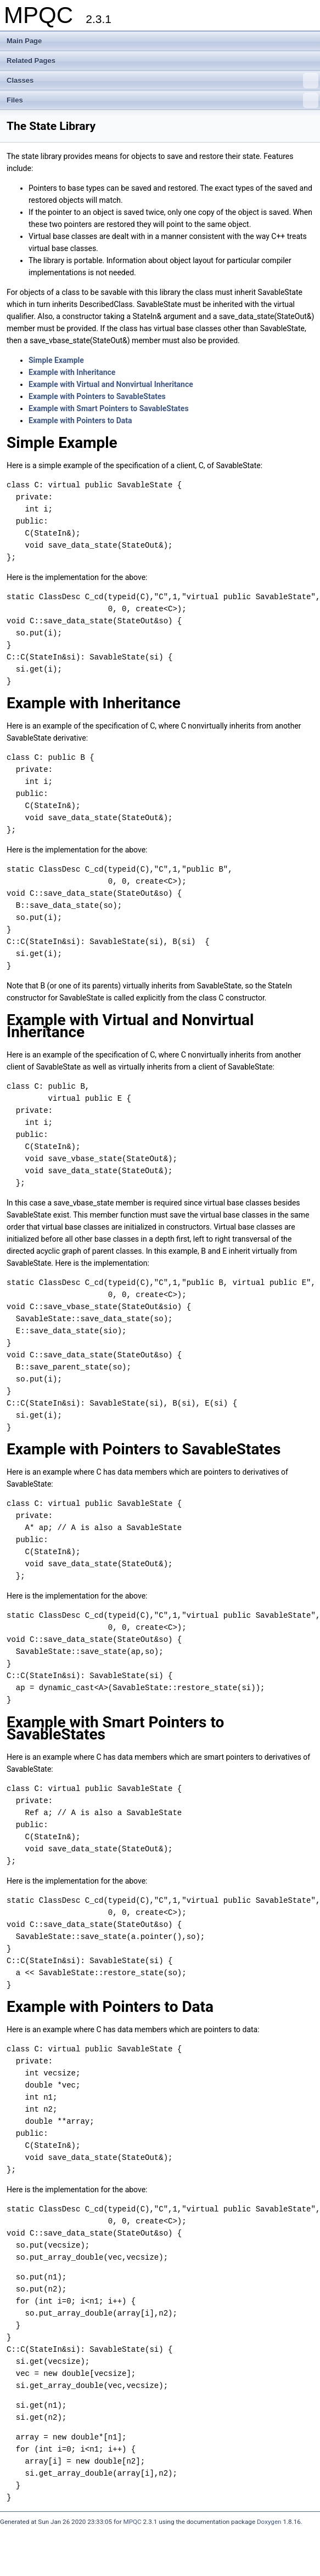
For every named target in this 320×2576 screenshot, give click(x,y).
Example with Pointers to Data (80, 420)
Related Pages (31, 60)
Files (162, 100)
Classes (162, 80)
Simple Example (56, 360)
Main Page (24, 41)
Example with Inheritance (72, 372)
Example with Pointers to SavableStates (97, 396)
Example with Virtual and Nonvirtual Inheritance (111, 384)
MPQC (132, 2522)
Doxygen (269, 2522)
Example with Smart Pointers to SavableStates (109, 408)
